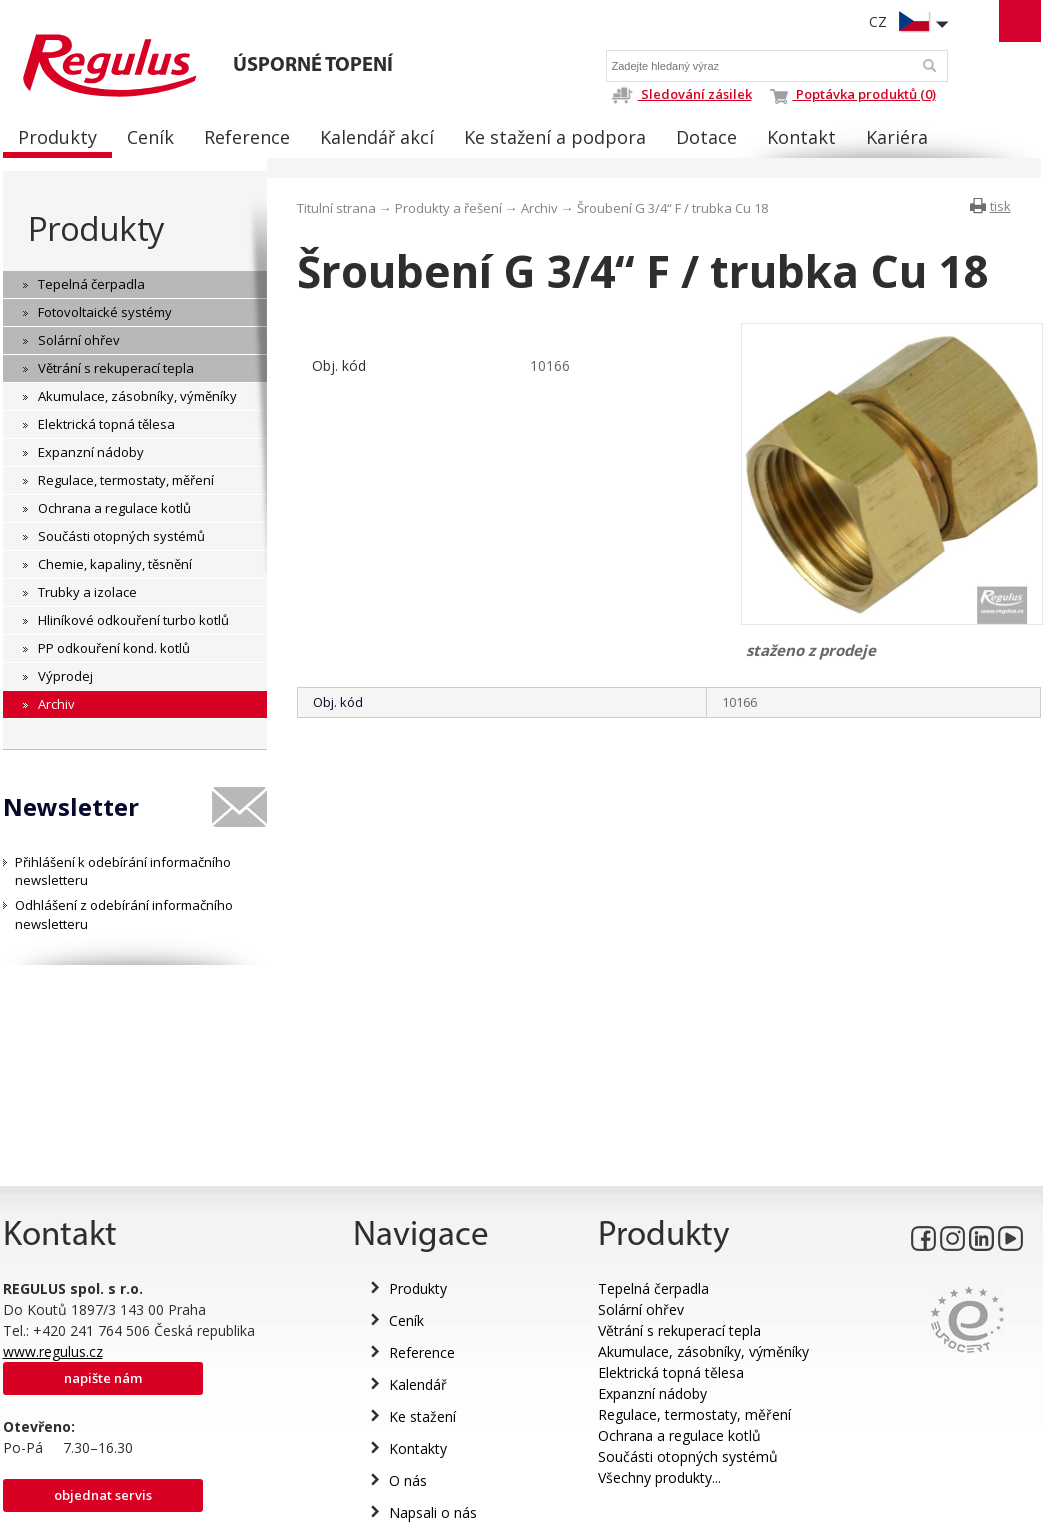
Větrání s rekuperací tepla (679, 1330)
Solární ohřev (641, 1309)
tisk (1000, 206)
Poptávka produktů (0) (853, 94)
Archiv (539, 208)
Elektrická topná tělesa (671, 1372)
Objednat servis (103, 1495)
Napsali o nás (433, 1512)
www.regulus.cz (53, 1351)
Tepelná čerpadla (653, 1288)
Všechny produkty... (659, 1477)
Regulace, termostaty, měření (694, 1414)
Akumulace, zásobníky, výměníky (703, 1351)
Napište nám (103, 1378)
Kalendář (418, 1384)
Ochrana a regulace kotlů (679, 1435)
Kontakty (418, 1448)
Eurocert (967, 1319)
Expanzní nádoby (652, 1393)
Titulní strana (336, 208)
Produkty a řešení (448, 208)
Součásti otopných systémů (688, 1456)
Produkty (96, 228)
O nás (408, 1480)
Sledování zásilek (681, 94)
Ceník (406, 1320)
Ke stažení (422, 1416)
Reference (422, 1352)
